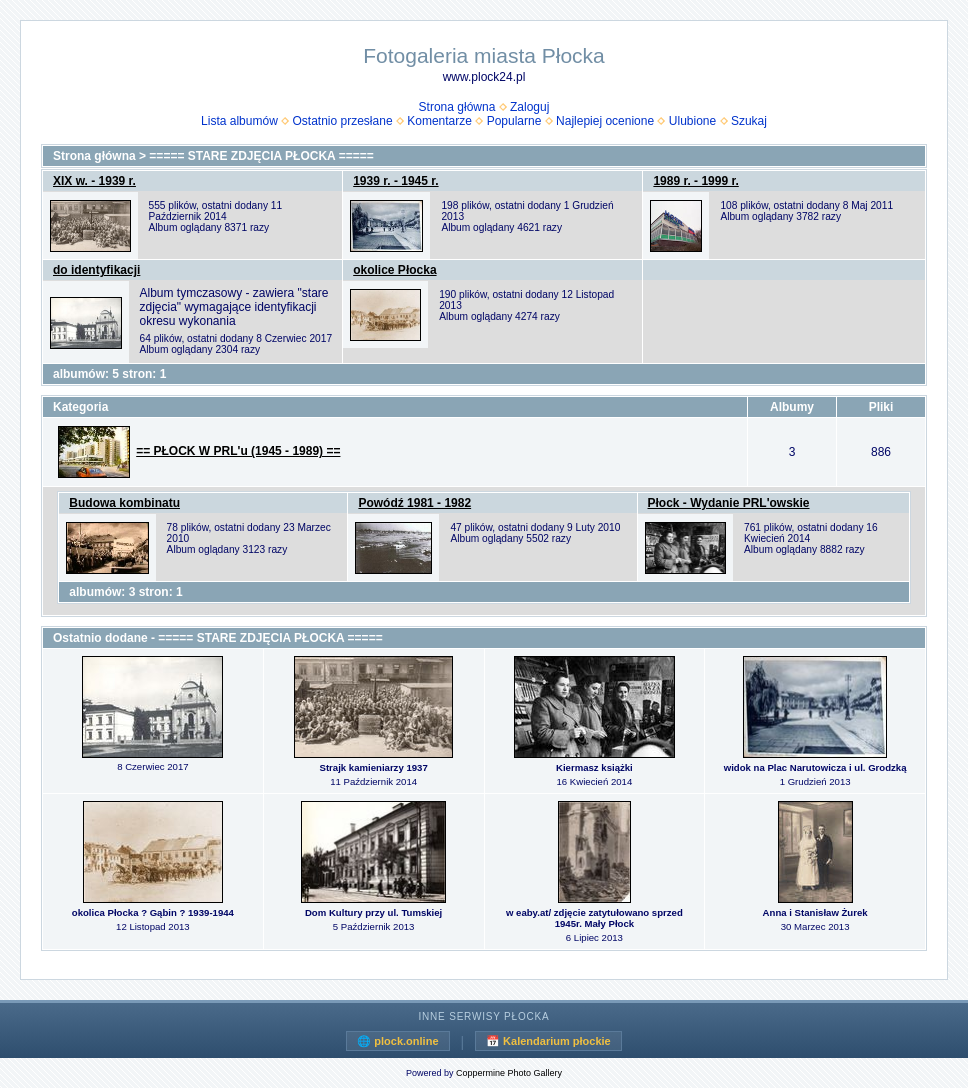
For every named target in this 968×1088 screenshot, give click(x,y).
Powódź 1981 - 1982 (414, 503)
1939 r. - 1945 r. (395, 181)
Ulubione (692, 121)
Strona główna (457, 107)
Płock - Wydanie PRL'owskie (729, 503)
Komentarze (439, 121)
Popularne (514, 121)
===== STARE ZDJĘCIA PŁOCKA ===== (261, 156)
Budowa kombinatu (124, 503)
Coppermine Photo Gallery (509, 1073)
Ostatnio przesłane (343, 121)
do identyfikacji (96, 270)
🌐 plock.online (397, 1041)
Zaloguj (529, 107)
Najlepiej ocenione (605, 121)
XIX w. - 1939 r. (94, 181)
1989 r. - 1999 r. (695, 181)
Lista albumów (239, 121)
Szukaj (749, 121)
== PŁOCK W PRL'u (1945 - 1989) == (238, 451)
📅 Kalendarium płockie (548, 1041)
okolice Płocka (394, 270)
